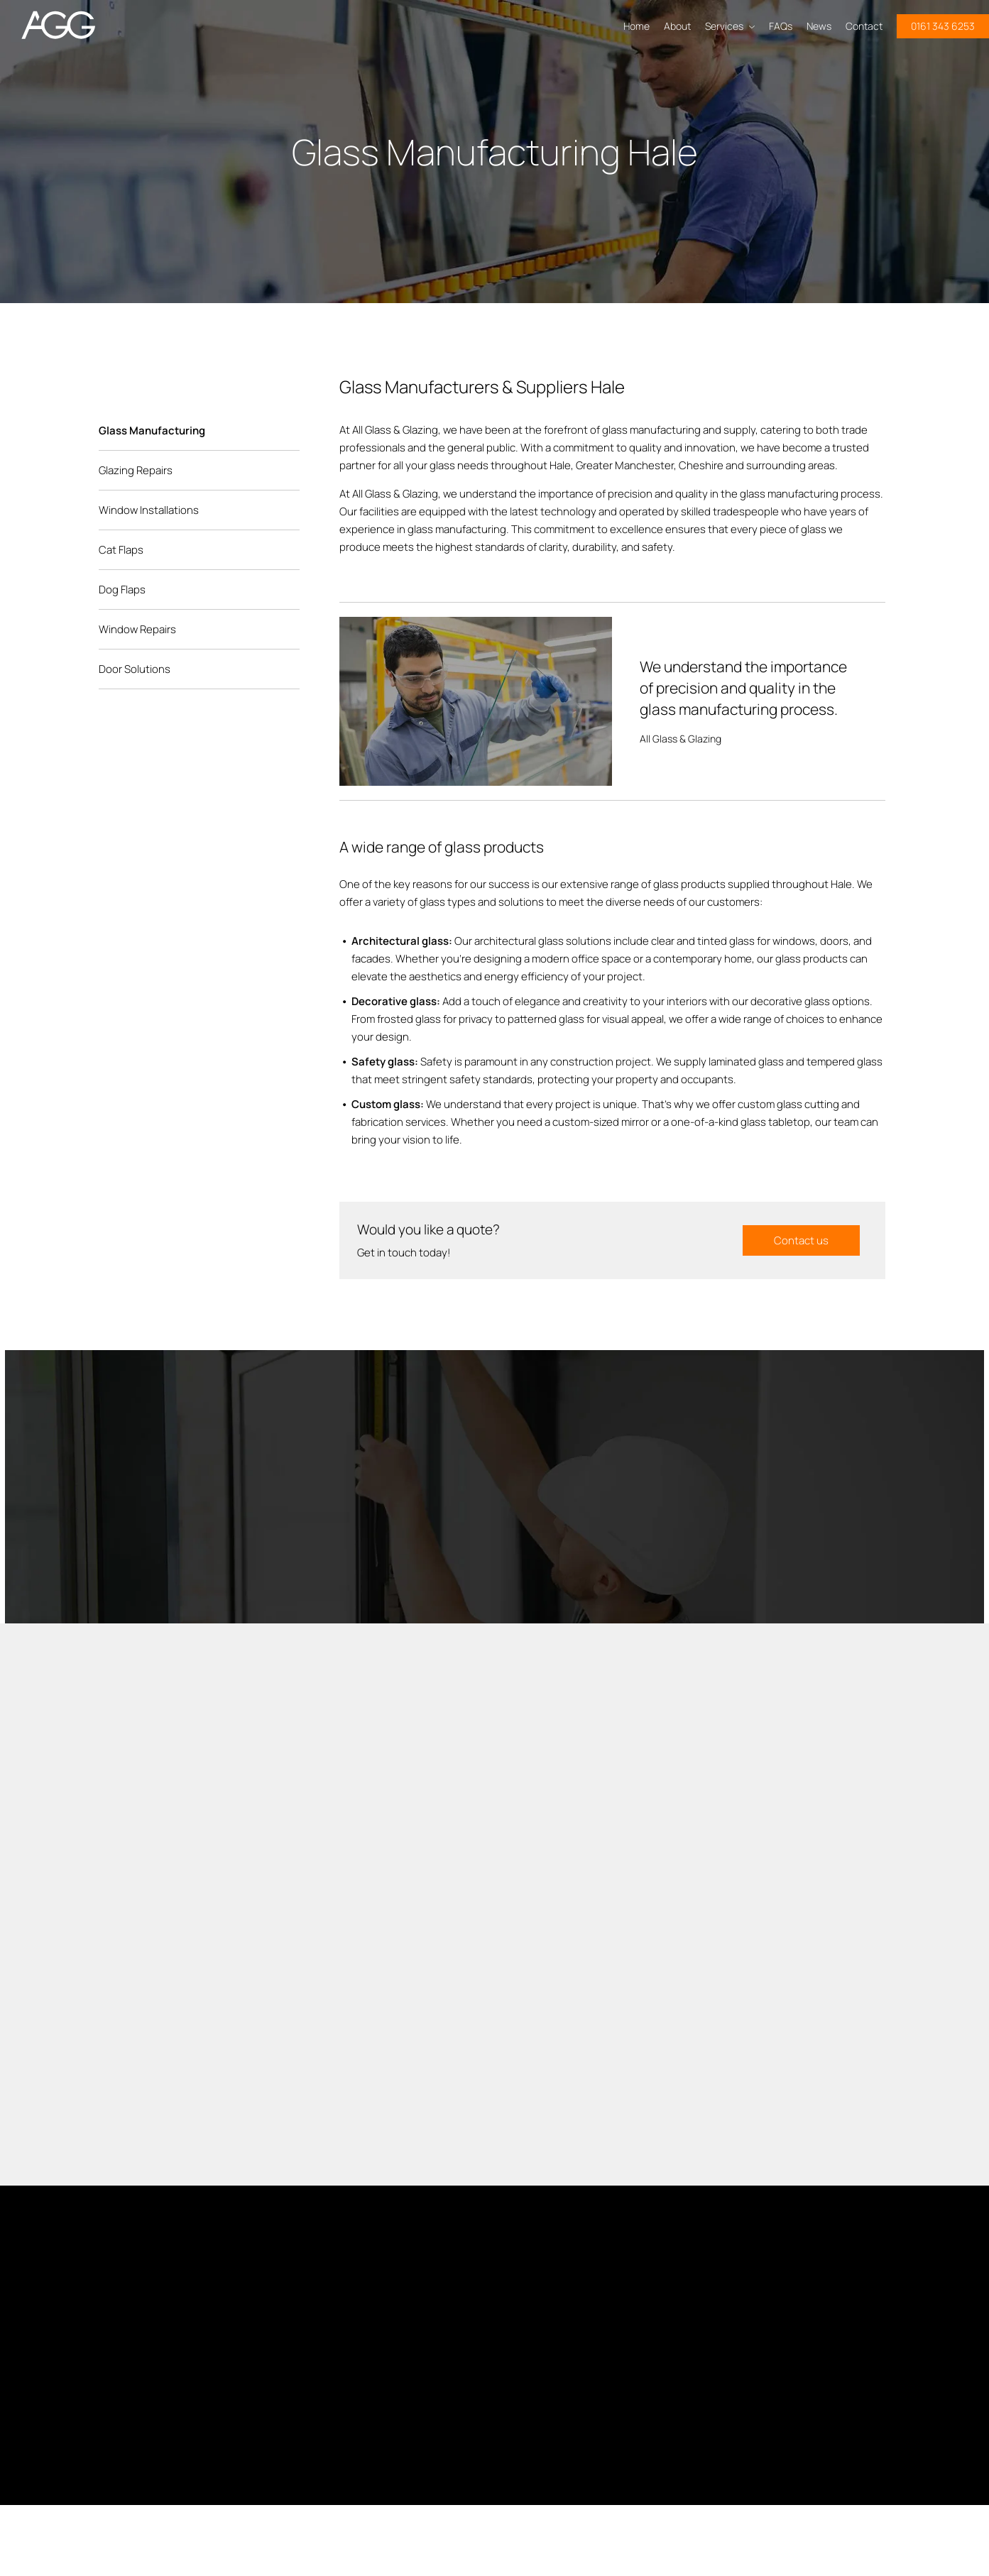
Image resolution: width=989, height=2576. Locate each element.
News (819, 26)
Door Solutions (134, 669)
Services (730, 26)
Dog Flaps (122, 589)
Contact (864, 26)
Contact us (801, 1240)
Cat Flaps (121, 549)
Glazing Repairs (136, 470)
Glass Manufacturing (152, 430)
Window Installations (149, 510)
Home (636, 26)
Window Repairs (137, 629)
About (677, 26)
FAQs (780, 26)
